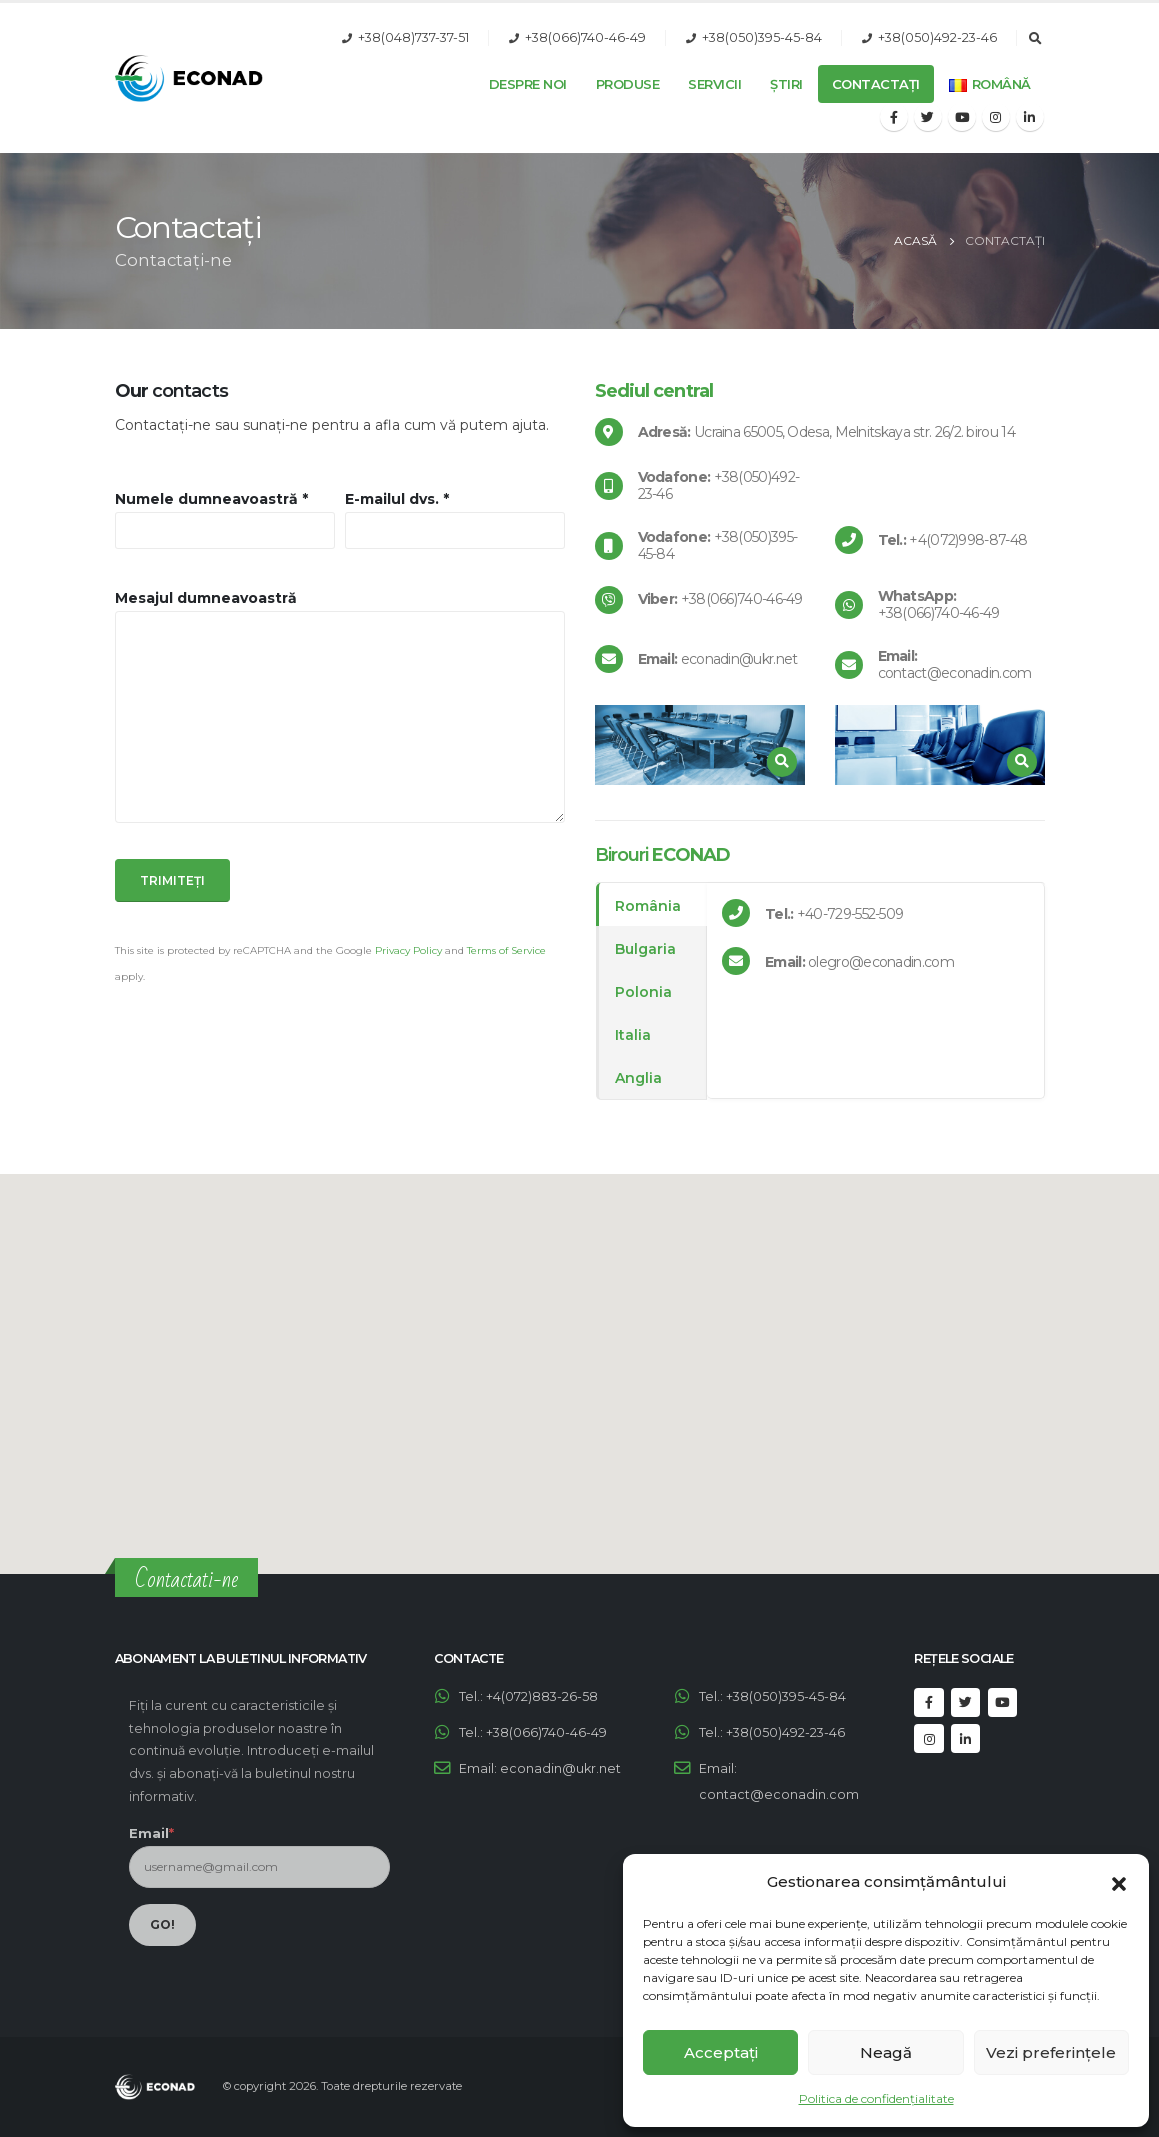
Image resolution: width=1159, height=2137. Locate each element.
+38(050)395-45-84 (762, 37)
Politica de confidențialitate (876, 2098)
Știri (786, 84)
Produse (628, 84)
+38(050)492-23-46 (937, 37)
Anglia (638, 1078)
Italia (633, 1035)
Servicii (714, 84)
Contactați (876, 84)
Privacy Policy (408, 950)
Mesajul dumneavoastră (206, 598)
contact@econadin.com (779, 1794)
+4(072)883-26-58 (542, 1696)
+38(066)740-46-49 (585, 37)
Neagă (886, 2052)
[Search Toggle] (1036, 39)
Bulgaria (645, 949)
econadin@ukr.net (560, 1768)
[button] (1119, 1882)
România (648, 906)
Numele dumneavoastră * (211, 499)
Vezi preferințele (1051, 2052)
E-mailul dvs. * (397, 499)
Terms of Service (506, 950)
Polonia (643, 992)
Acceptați (721, 2052)
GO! (162, 1924)
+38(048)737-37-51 (413, 37)
